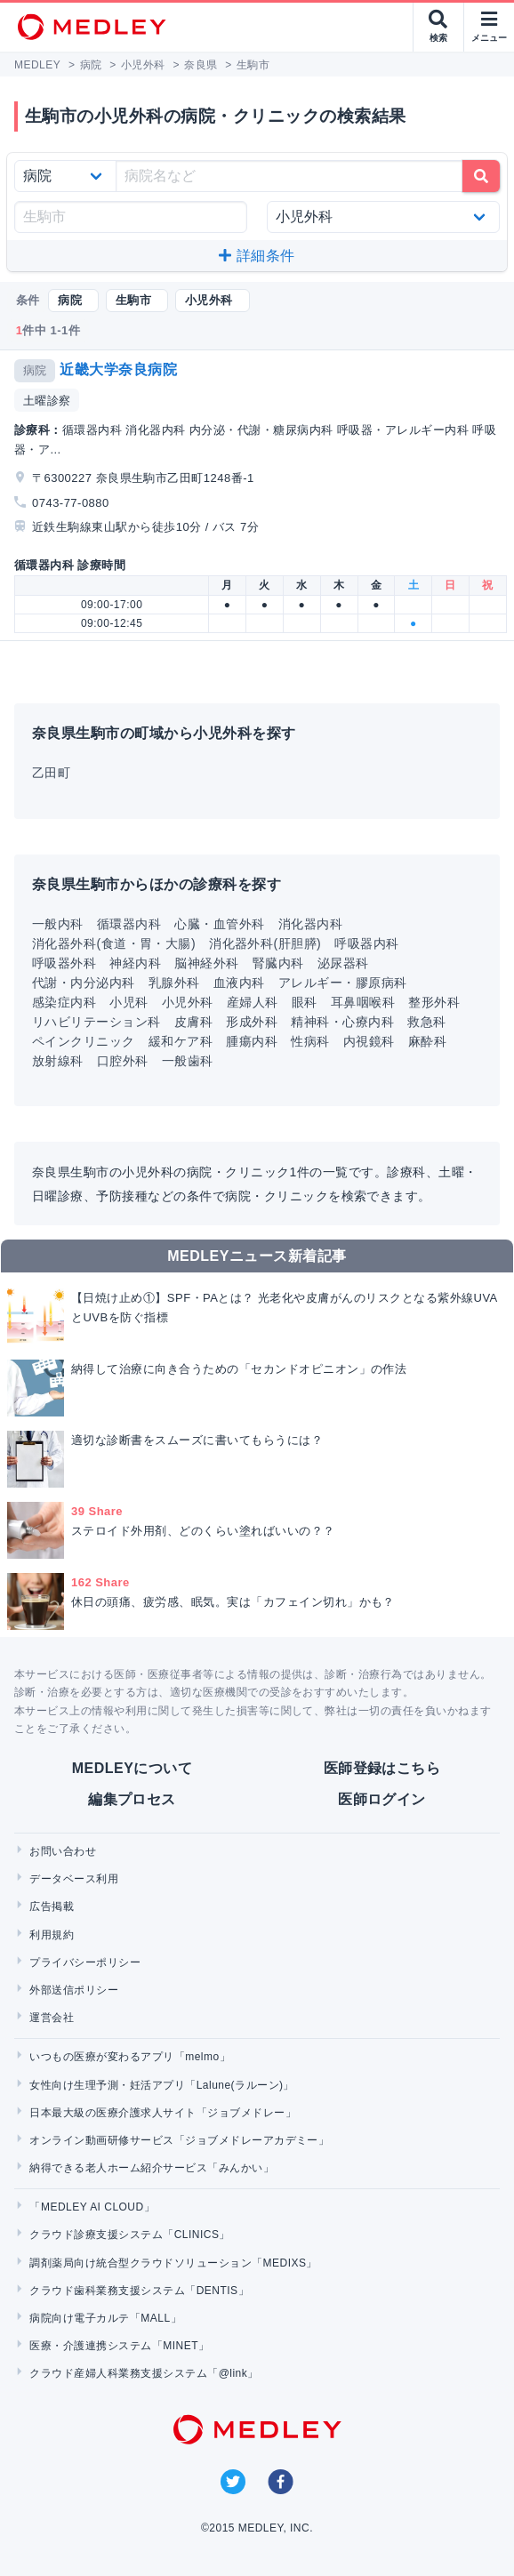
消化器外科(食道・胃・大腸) (114, 943)
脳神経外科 (206, 963)
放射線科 (58, 1061)
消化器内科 (310, 924)
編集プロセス (132, 1799)
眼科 (304, 1002)
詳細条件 (256, 255)
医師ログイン (382, 1799)
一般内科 (58, 924)
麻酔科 (427, 1041)
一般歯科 (187, 1061)
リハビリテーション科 (96, 1022)
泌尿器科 (343, 963)
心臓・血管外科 (219, 924)
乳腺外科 (174, 982)
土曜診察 (47, 400)
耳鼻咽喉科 (363, 1002)
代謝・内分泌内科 (83, 982)
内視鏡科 (369, 1041)
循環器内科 (129, 924)
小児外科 (187, 1002)
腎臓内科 (278, 963)
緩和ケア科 (181, 1041)
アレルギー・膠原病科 (342, 982)
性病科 (310, 1041)
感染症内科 (64, 1002)
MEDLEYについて (132, 1768)
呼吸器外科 (64, 963)
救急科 (426, 1022)
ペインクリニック (83, 1041)
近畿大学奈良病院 (118, 369)
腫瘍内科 (251, 1041)
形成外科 (251, 1022)
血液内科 (239, 982)
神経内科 (135, 963)
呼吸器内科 (366, 943)
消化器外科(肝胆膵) (265, 943)
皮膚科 (193, 1022)
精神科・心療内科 (342, 1022)
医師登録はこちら (382, 1768)
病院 (35, 370)
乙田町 (51, 773)
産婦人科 (252, 1002)
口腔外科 (123, 1061)
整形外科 (434, 1002)
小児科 (128, 1002)
